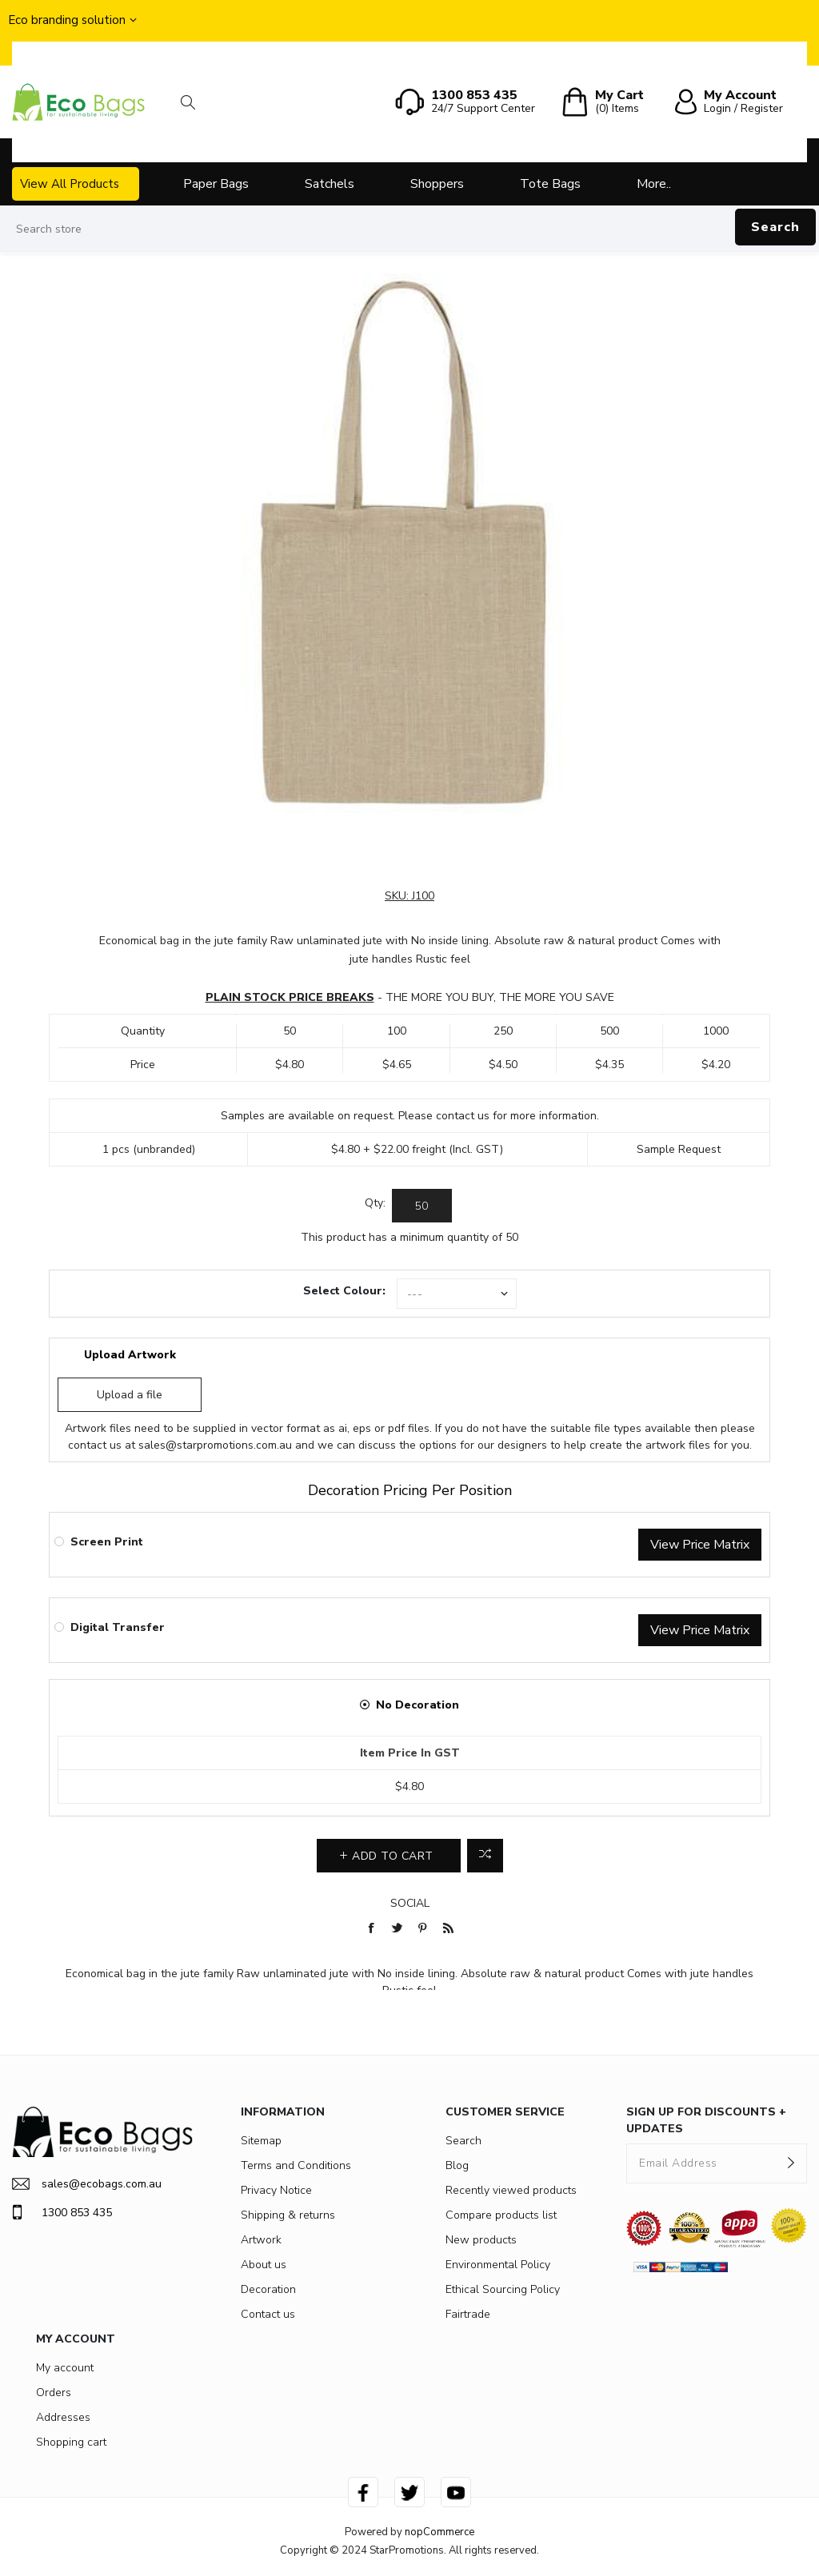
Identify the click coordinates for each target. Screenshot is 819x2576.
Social (409, 1903)
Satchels (329, 184)
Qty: (375, 1202)
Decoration (268, 2289)
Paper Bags (216, 184)
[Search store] (409, 229)
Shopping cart (71, 2442)
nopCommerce (439, 2532)
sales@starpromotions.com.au (215, 1445)
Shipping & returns (288, 2215)
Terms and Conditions (296, 2165)
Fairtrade (467, 2314)
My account (65, 2367)
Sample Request (679, 1149)
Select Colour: (344, 1290)
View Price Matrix (699, 1544)
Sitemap (261, 2140)
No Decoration (417, 1705)
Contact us (268, 2314)
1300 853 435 (62, 2212)
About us (263, 2264)
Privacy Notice (276, 2190)
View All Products (69, 184)
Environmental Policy (497, 2264)
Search (775, 227)
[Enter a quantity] (422, 1205)
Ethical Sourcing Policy (502, 2289)
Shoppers (437, 184)
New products (481, 2239)
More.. (654, 184)
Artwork (261, 2239)
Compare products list (501, 2215)
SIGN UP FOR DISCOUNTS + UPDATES (706, 2120)
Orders (53, 2392)
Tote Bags (550, 184)
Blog (457, 2165)
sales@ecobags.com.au (87, 2183)
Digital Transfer (117, 1627)
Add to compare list (485, 1855)
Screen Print (106, 1541)
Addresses (63, 2417)
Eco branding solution (67, 20)
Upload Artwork (130, 1354)
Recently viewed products (511, 2190)
